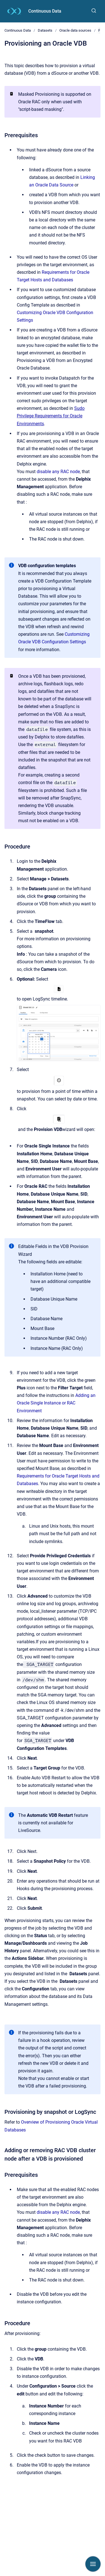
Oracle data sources (75, 30)
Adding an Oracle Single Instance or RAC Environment (56, 1403)
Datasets (45, 30)
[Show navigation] (93, 2564)
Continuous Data (44, 11)
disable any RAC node (58, 471)
